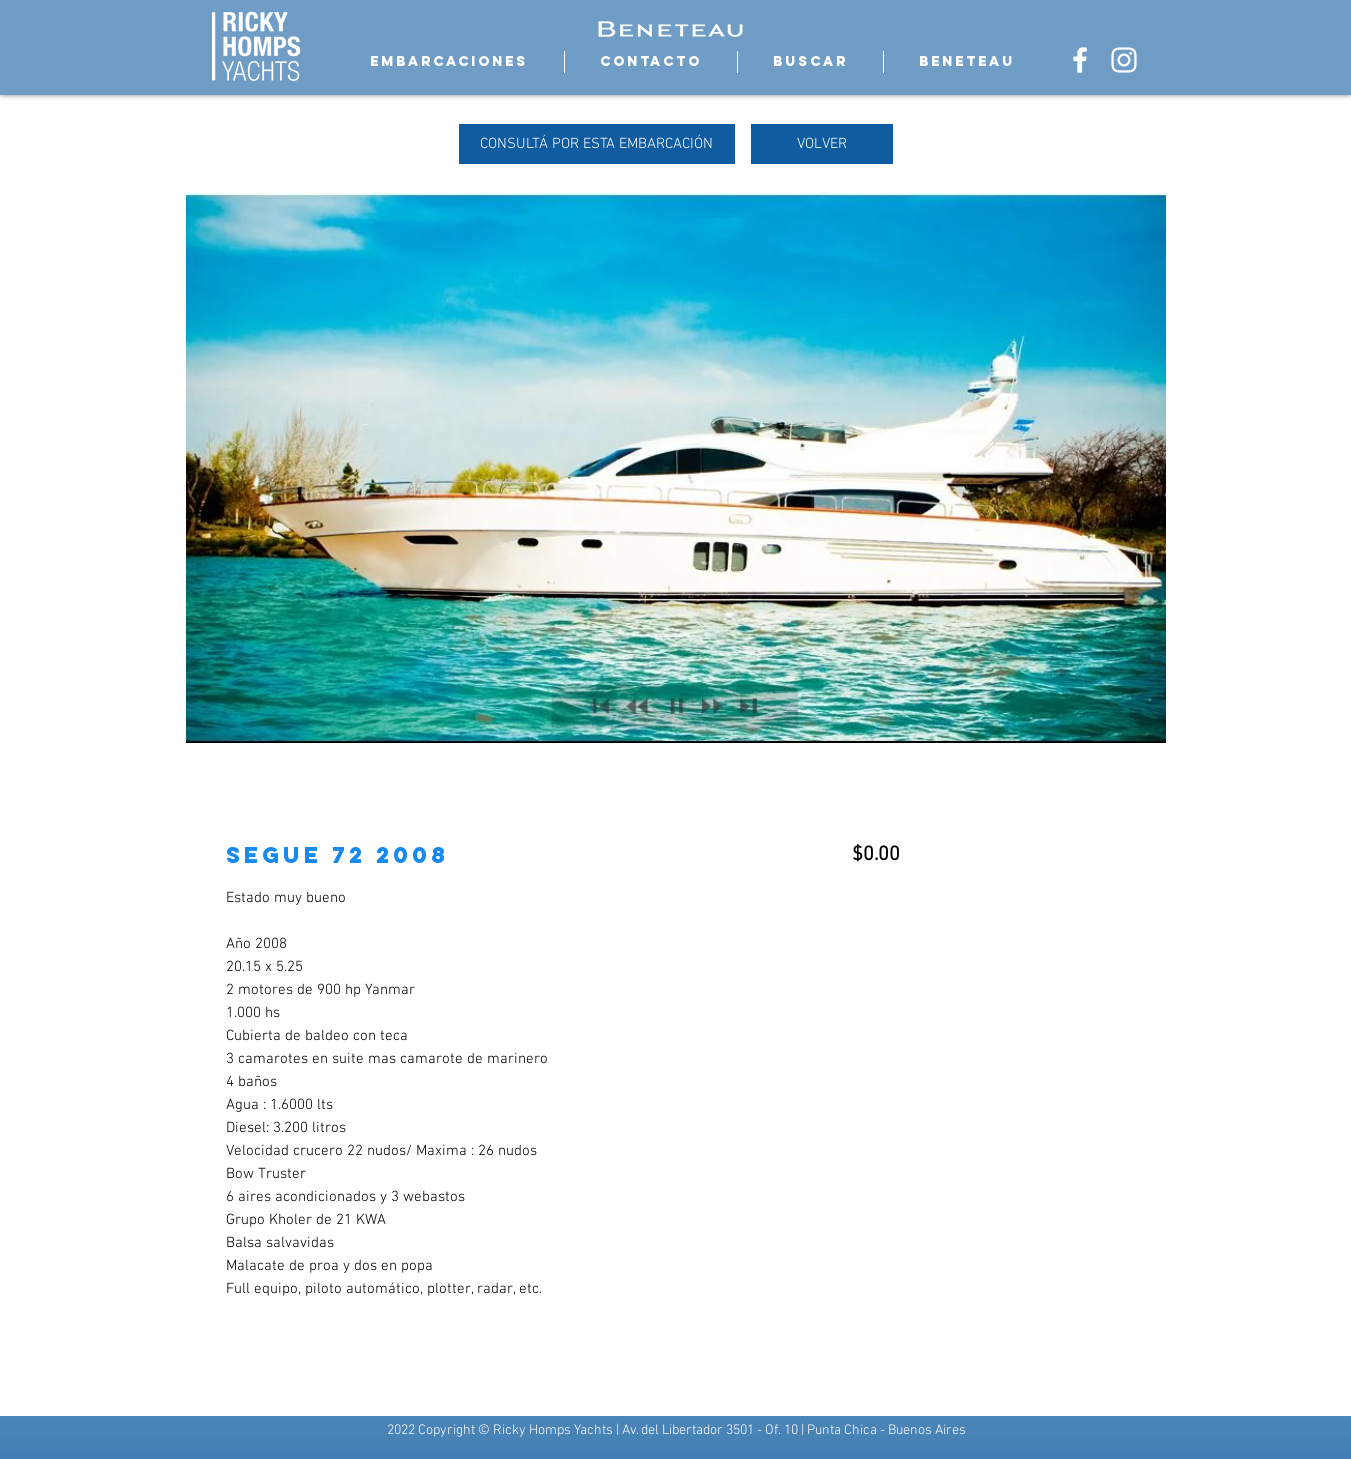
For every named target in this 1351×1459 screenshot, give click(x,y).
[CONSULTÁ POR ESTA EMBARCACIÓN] (597, 144)
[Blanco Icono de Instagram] (1124, 60)
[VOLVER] (822, 144)
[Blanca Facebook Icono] (1080, 60)
